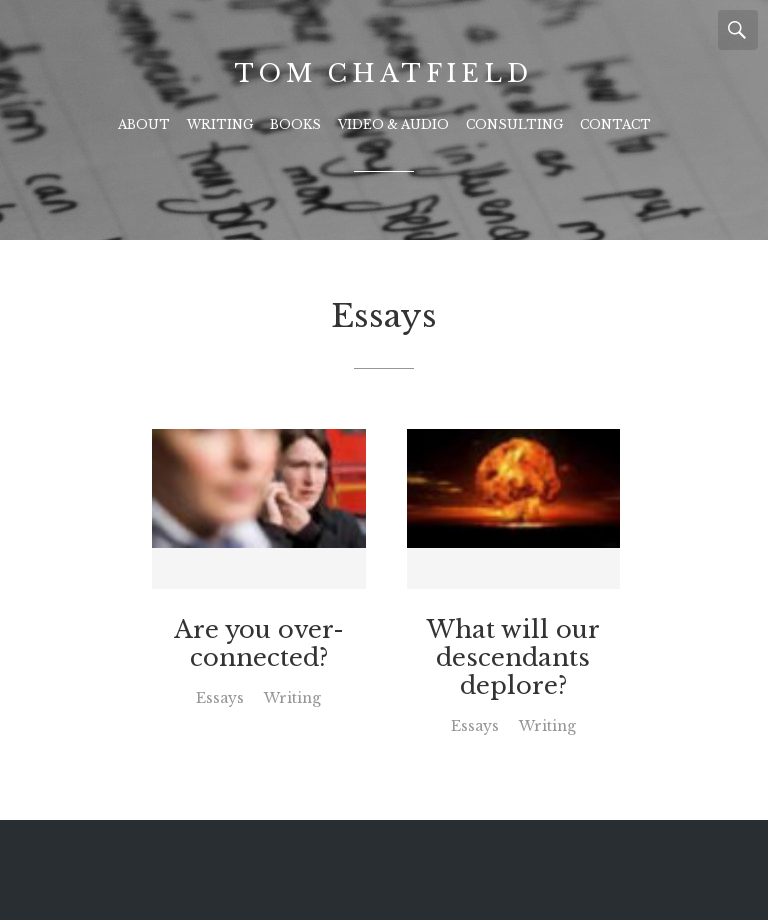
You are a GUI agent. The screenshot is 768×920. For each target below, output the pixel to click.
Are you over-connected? (259, 644)
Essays (220, 698)
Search (738, 30)
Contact (615, 124)
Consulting (514, 124)
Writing (220, 124)
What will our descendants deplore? (513, 658)
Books (295, 124)
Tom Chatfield (383, 73)
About (144, 124)
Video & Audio (393, 124)
